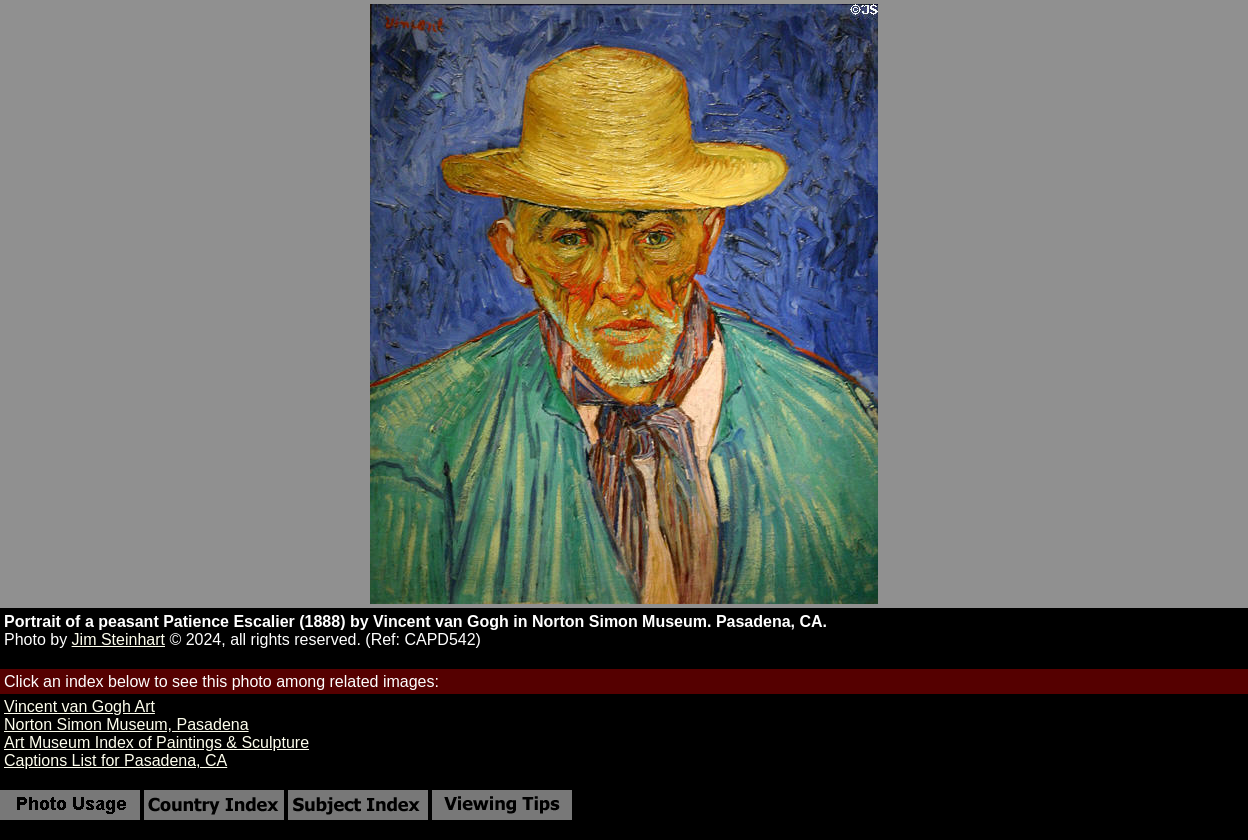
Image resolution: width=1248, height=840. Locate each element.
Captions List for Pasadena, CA (115, 760)
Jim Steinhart (118, 639)
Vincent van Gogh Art (79, 706)
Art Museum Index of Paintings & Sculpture (156, 742)
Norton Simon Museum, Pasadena (126, 724)
